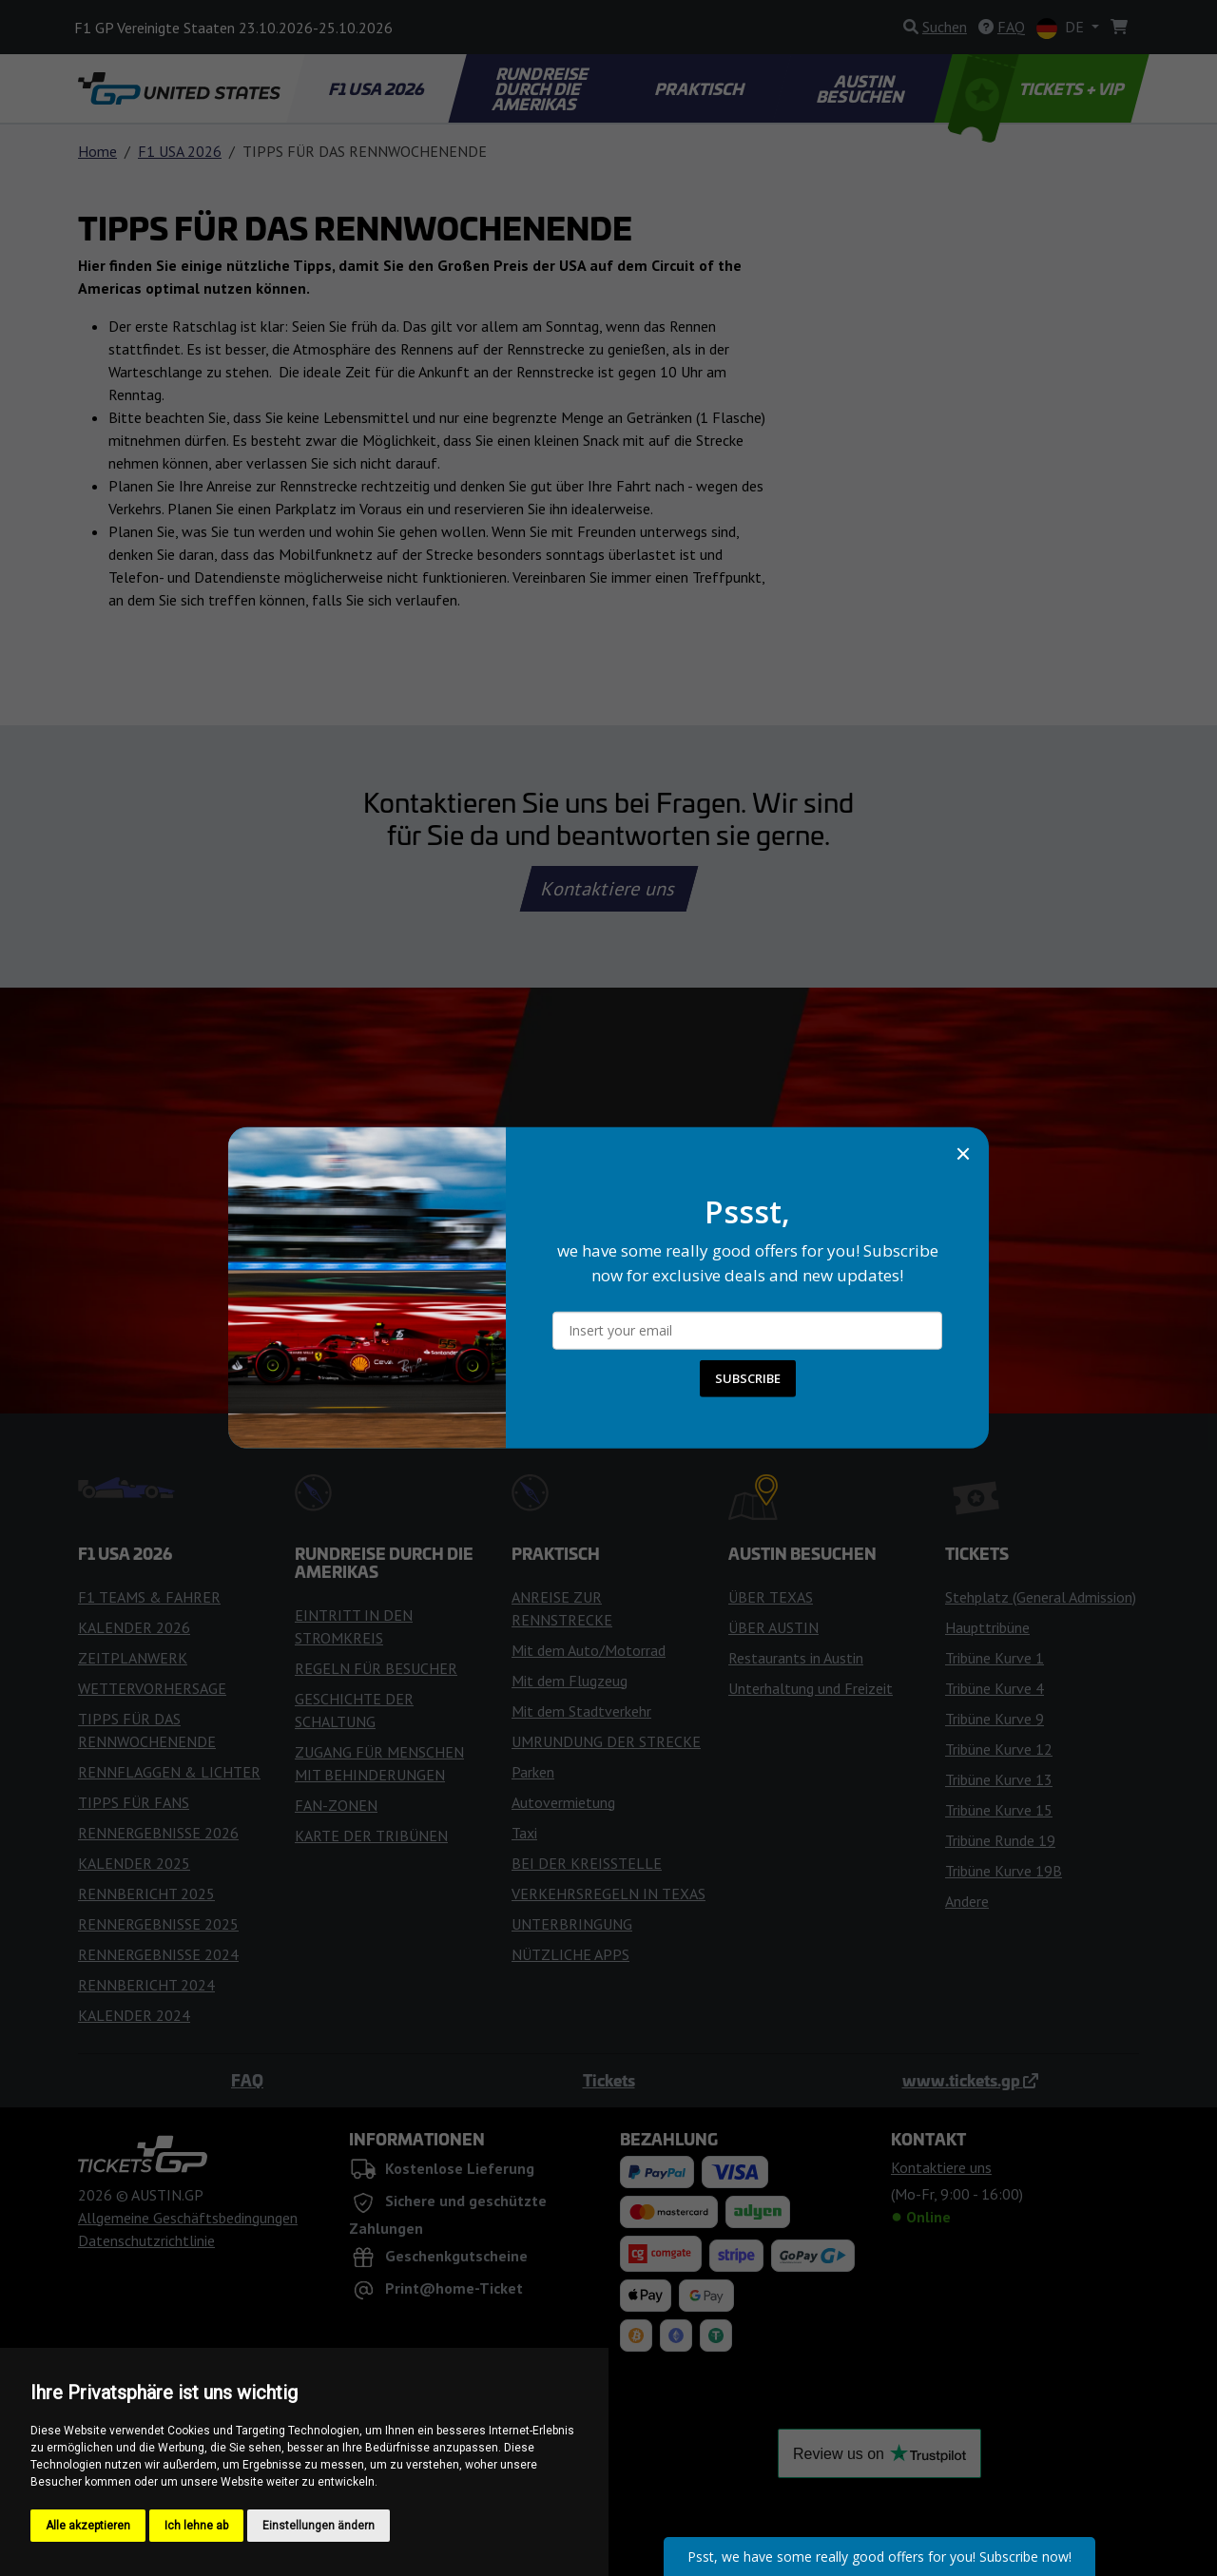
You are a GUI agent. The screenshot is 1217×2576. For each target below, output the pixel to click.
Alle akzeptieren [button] (88, 2525)
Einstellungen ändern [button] (318, 2525)
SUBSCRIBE (748, 1378)
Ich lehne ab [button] (196, 2525)
